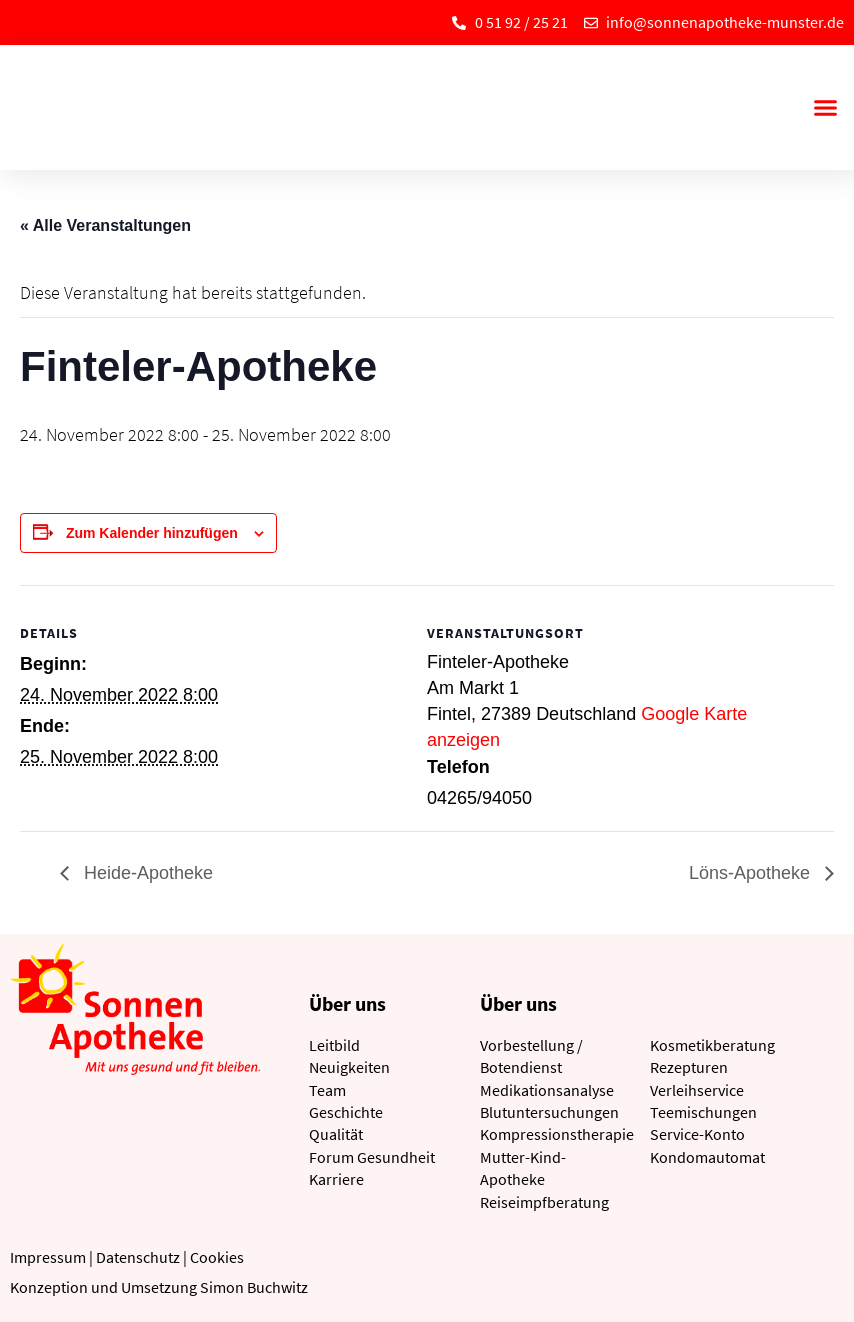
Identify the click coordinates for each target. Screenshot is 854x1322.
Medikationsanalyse (547, 1090)
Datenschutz (138, 1257)
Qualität (336, 1134)
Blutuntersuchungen (549, 1112)
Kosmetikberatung (712, 1045)
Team (327, 1090)
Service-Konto (697, 1134)
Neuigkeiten (349, 1067)
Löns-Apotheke (752, 873)
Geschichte (346, 1112)
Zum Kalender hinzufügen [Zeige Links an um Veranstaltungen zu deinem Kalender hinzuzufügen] (152, 533)
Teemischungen (703, 1112)
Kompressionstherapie (557, 1134)
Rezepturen (689, 1067)
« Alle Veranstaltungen (105, 225)
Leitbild (334, 1045)
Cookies (217, 1257)
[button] (825, 108)
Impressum (48, 1257)
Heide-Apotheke (146, 873)
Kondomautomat (707, 1157)
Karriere (336, 1179)
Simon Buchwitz (254, 1287)
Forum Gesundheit (372, 1157)
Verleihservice (697, 1090)
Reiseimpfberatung (544, 1202)
